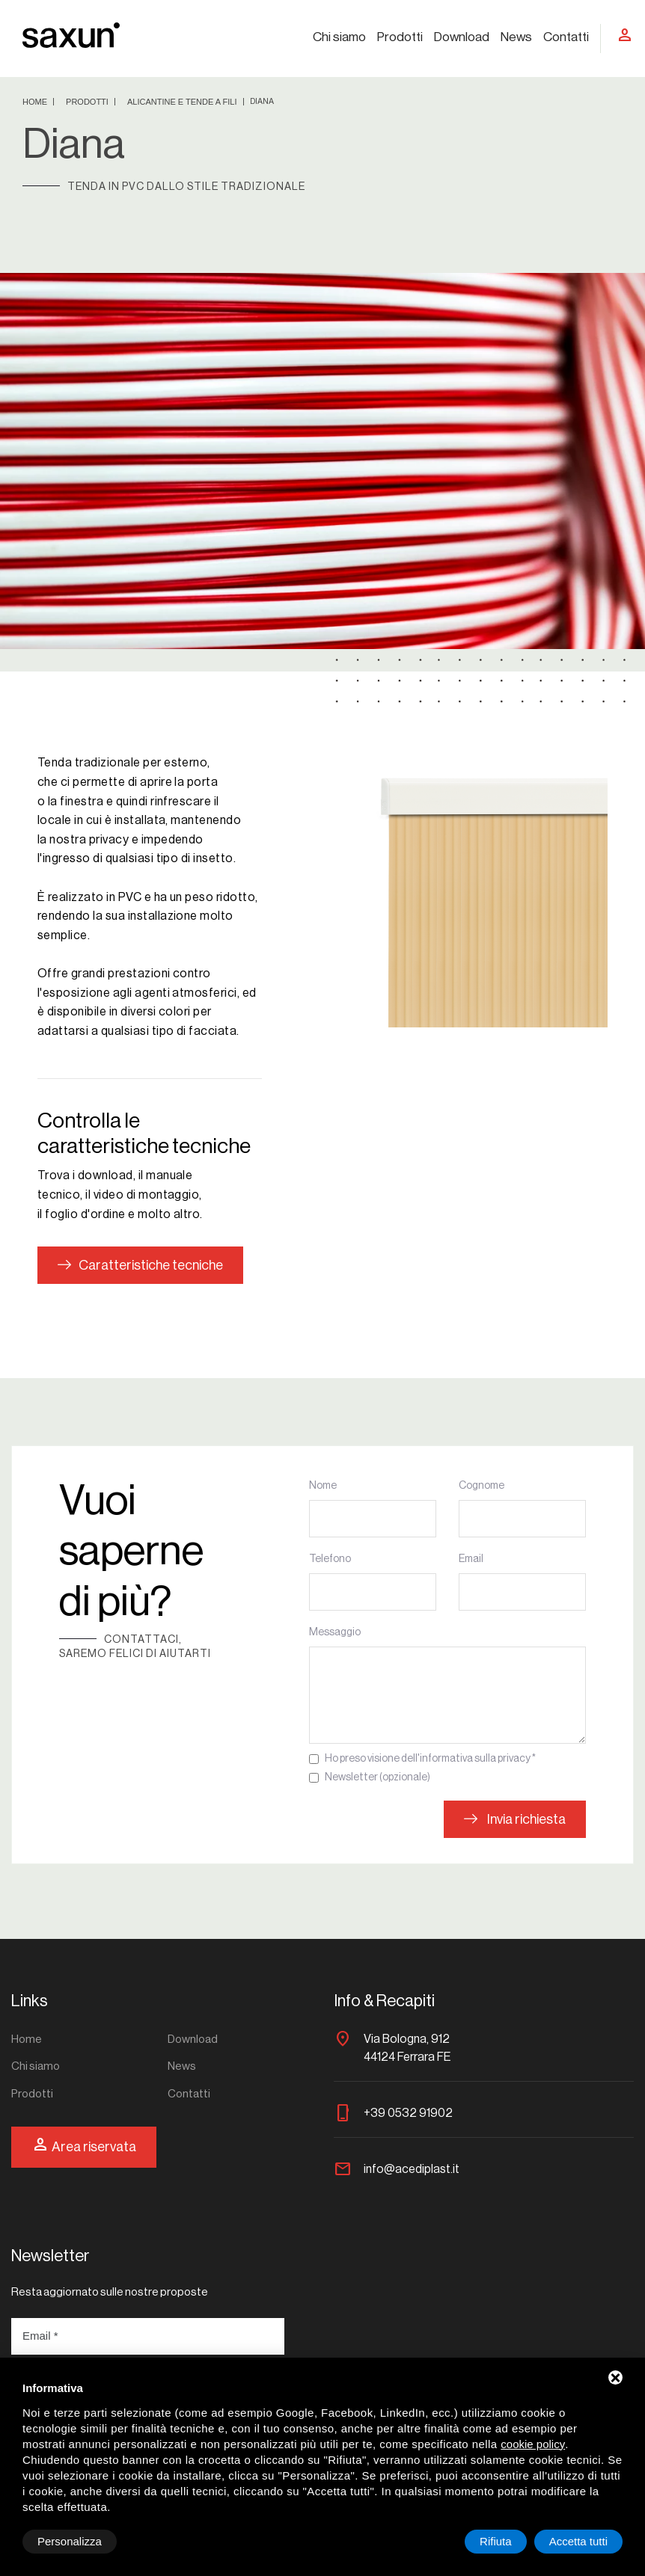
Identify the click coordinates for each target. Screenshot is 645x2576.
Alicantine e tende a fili (183, 101)
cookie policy (533, 2444)
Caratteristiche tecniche (140, 1265)
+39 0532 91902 (408, 2113)
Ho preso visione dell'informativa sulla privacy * (430, 1758)
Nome (323, 1486)
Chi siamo (339, 37)
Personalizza (69, 2541)
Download (461, 37)
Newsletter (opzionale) (377, 1777)
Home (35, 101)
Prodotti (400, 37)
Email (471, 1559)
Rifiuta (496, 2541)
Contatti (566, 37)
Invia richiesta (515, 1819)
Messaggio (335, 1632)
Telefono (330, 1559)
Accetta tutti (578, 2541)
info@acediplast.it (411, 2169)
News (516, 37)
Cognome (481, 1486)
